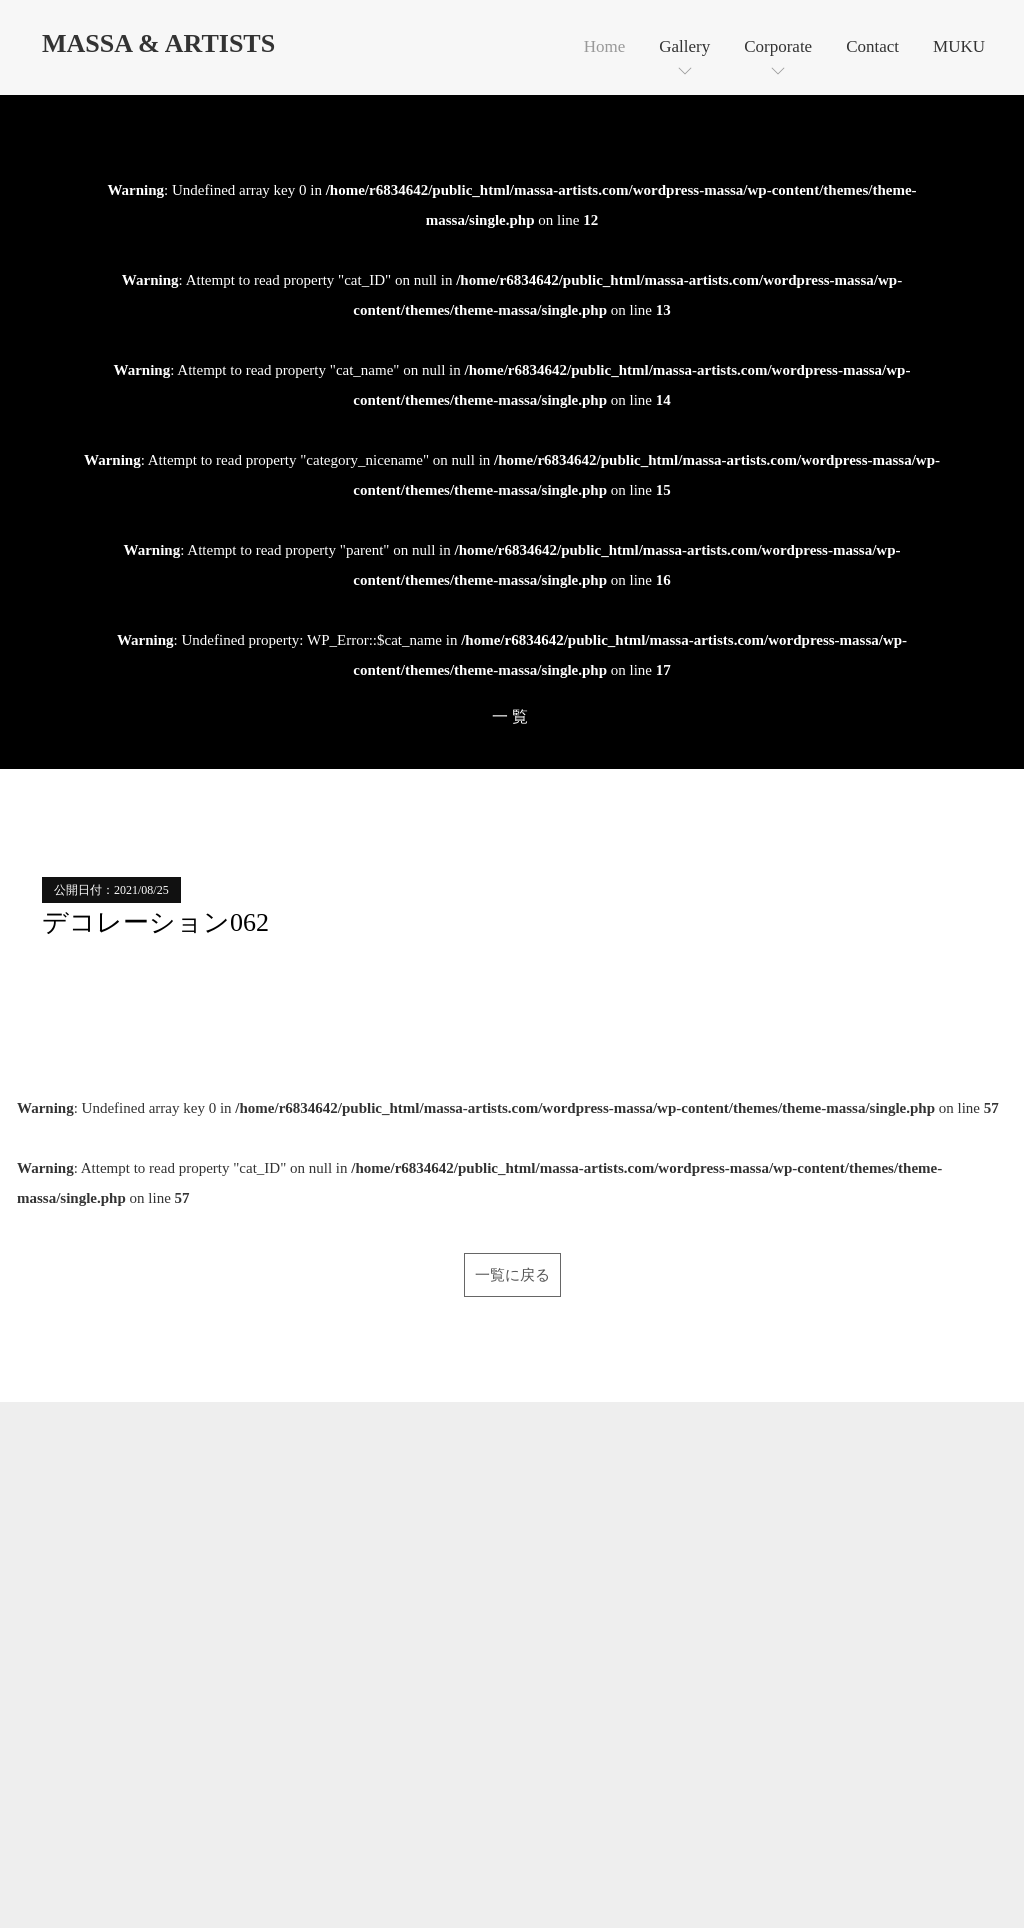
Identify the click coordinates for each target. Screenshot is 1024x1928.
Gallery (684, 46)
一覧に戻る (512, 1275)
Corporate (778, 46)
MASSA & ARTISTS (158, 43)
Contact (872, 46)
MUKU (959, 46)
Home (605, 46)
